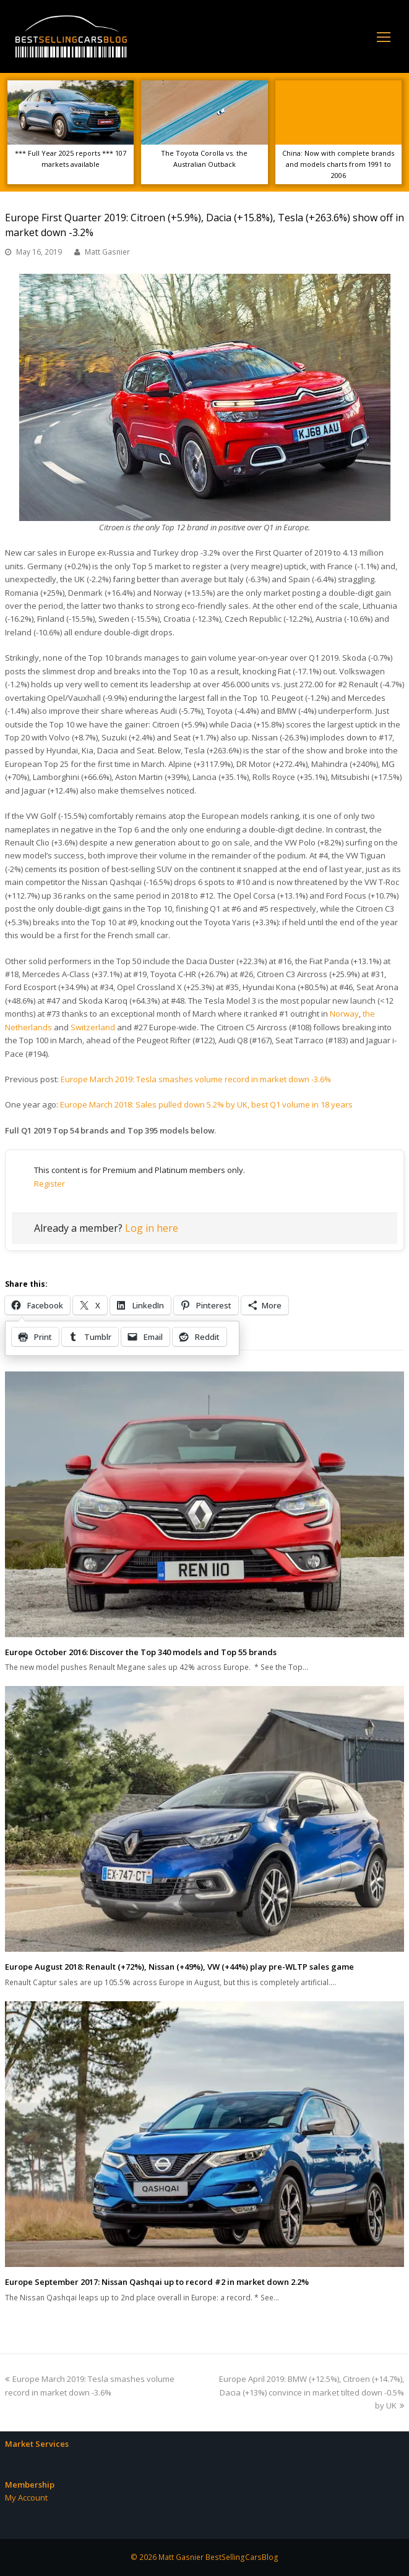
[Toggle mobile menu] (383, 36)
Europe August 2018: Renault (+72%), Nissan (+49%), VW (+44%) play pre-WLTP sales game (179, 1966)
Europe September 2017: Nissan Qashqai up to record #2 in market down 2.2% (157, 2281)
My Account (26, 2497)
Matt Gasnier (107, 252)
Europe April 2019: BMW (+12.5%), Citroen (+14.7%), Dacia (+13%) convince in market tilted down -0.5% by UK (311, 2392)
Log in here (151, 1228)
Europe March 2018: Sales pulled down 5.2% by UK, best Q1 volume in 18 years (206, 1104)
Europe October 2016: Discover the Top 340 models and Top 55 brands (141, 1652)
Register (49, 1183)
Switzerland (93, 1027)
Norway (344, 1013)
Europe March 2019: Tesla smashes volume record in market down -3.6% (196, 1079)
